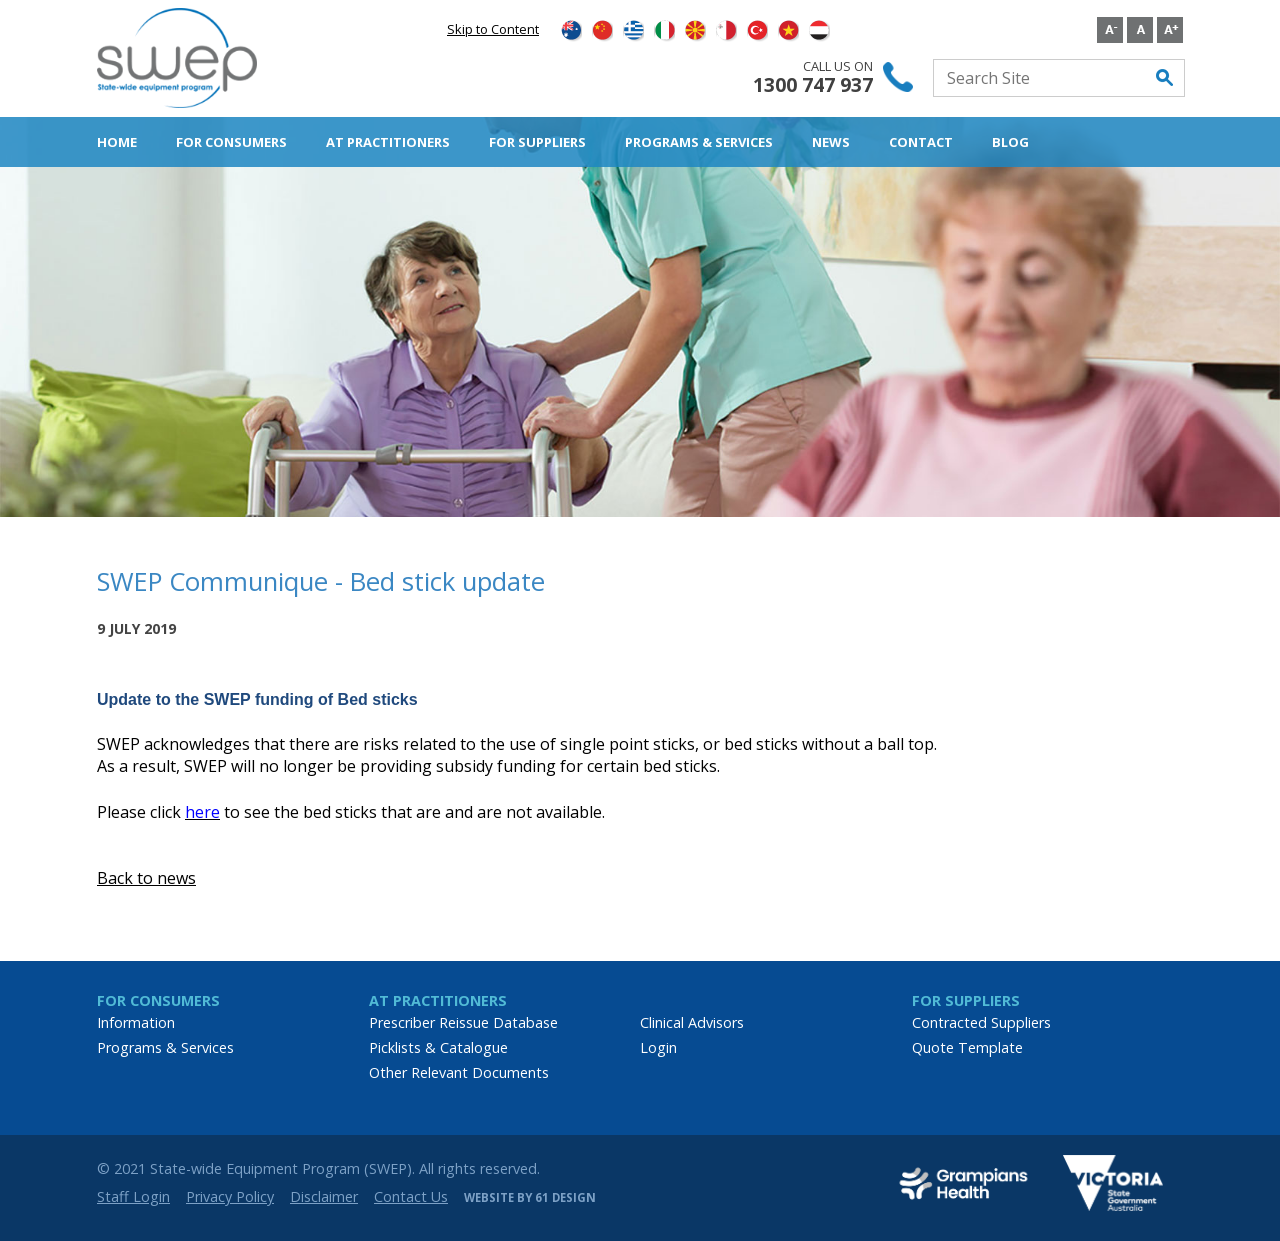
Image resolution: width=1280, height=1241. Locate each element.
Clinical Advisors (692, 1022)
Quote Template (967, 1047)
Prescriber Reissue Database (463, 1022)
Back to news (146, 878)
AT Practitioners (388, 142)
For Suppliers (537, 142)
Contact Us (411, 1196)
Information (136, 1022)
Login (658, 1047)
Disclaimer (324, 1196)
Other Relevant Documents (459, 1072)
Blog (1010, 142)
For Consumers (231, 142)
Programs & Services (699, 142)
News (831, 142)
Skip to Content (493, 29)
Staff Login (133, 1196)
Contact (921, 142)
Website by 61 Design (530, 1197)
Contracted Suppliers (981, 1022)
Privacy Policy (230, 1196)
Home (117, 142)
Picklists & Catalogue (438, 1047)
